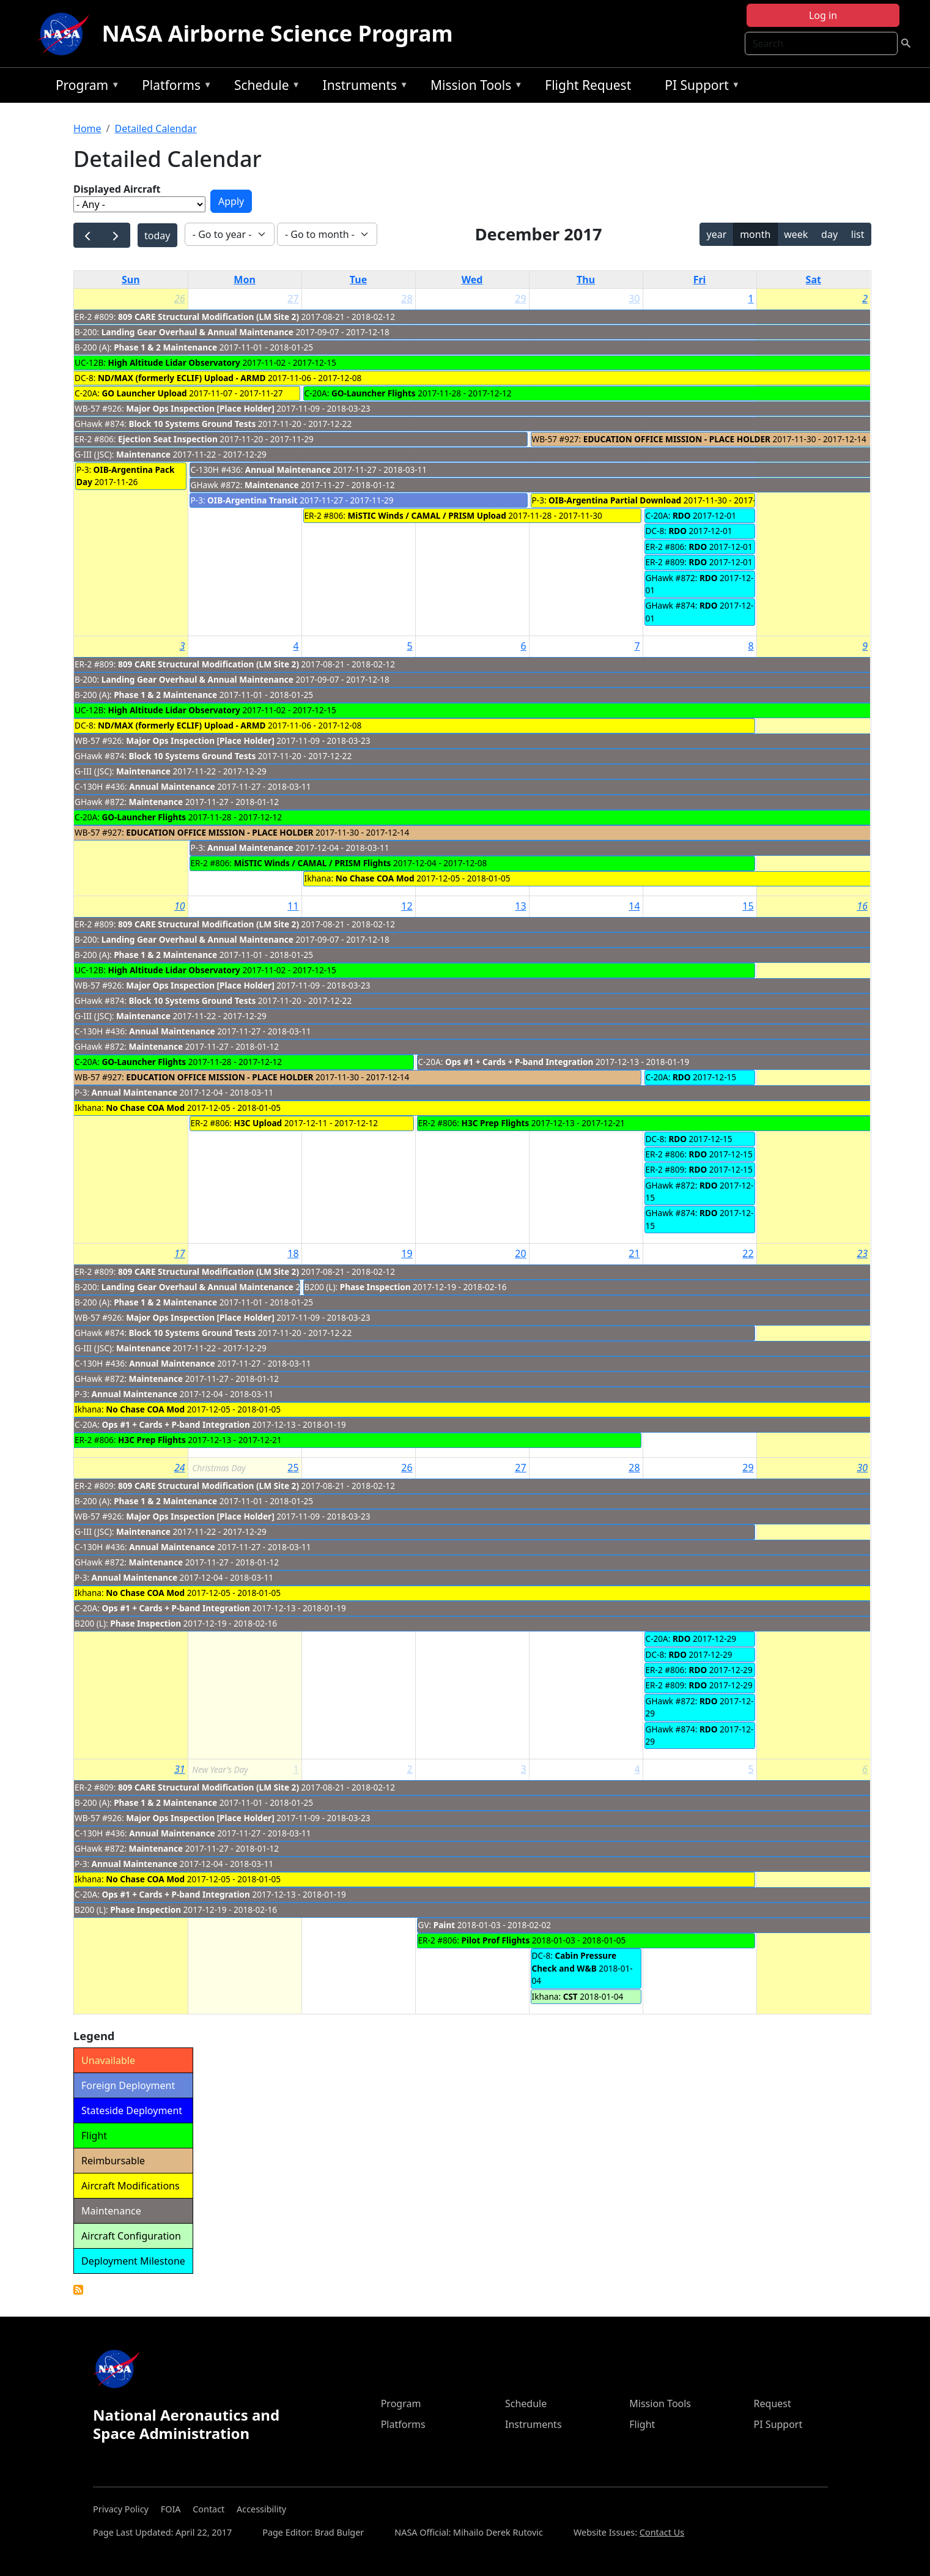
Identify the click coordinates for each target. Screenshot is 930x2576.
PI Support (699, 87)
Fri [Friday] (699, 279)
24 (179, 1467)
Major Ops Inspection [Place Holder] (200, 408)
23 (862, 1253)
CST (570, 1996)
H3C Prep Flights (496, 1123)
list (858, 234)
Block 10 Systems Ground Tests (192, 423)
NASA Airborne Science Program (276, 33)
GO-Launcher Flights (373, 393)
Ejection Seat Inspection (168, 439)
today (157, 235)
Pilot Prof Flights (496, 1940)
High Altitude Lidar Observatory (174, 362)
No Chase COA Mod (375, 878)
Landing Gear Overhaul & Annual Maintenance (197, 332)
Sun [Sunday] (131, 279)
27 (292, 298)
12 (406, 906)
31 (179, 1769)
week (796, 234)
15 (747, 906)
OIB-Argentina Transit (252, 500)
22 (747, 1253)
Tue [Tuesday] (358, 279)
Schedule (264, 87)
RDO (682, 515)
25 (292, 1467)
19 (406, 1253)
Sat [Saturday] (813, 279)
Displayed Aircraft (116, 189)
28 (406, 298)
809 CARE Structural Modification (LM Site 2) (208, 316)
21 (634, 1253)
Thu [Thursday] (586, 279)
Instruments (362, 87)
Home (87, 128)
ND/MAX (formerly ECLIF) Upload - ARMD (183, 378)
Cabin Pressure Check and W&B (574, 1961)
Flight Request (588, 85)
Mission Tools (473, 87)
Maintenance (143, 454)
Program (85, 87)
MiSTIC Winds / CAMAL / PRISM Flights (312, 863)
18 (292, 1253)
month (755, 234)
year (717, 234)
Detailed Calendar (156, 128)
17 (179, 1253)
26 (179, 298)
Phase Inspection (375, 1287)
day (829, 234)
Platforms (174, 87)
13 (520, 906)
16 (862, 906)
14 (634, 906)
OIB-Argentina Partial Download (614, 500)
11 (292, 906)
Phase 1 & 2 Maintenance (165, 347)
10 (179, 906)
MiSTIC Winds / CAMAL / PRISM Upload (427, 515)
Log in (823, 15)
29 (520, 298)
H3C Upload (258, 1123)
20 (520, 1253)
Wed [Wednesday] (472, 279)
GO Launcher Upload (145, 393)
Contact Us (662, 2532)
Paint (444, 1925)
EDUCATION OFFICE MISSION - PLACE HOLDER (676, 439)
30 (634, 298)
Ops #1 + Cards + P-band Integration (519, 1061)
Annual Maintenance (288, 469)
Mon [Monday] (245, 279)
